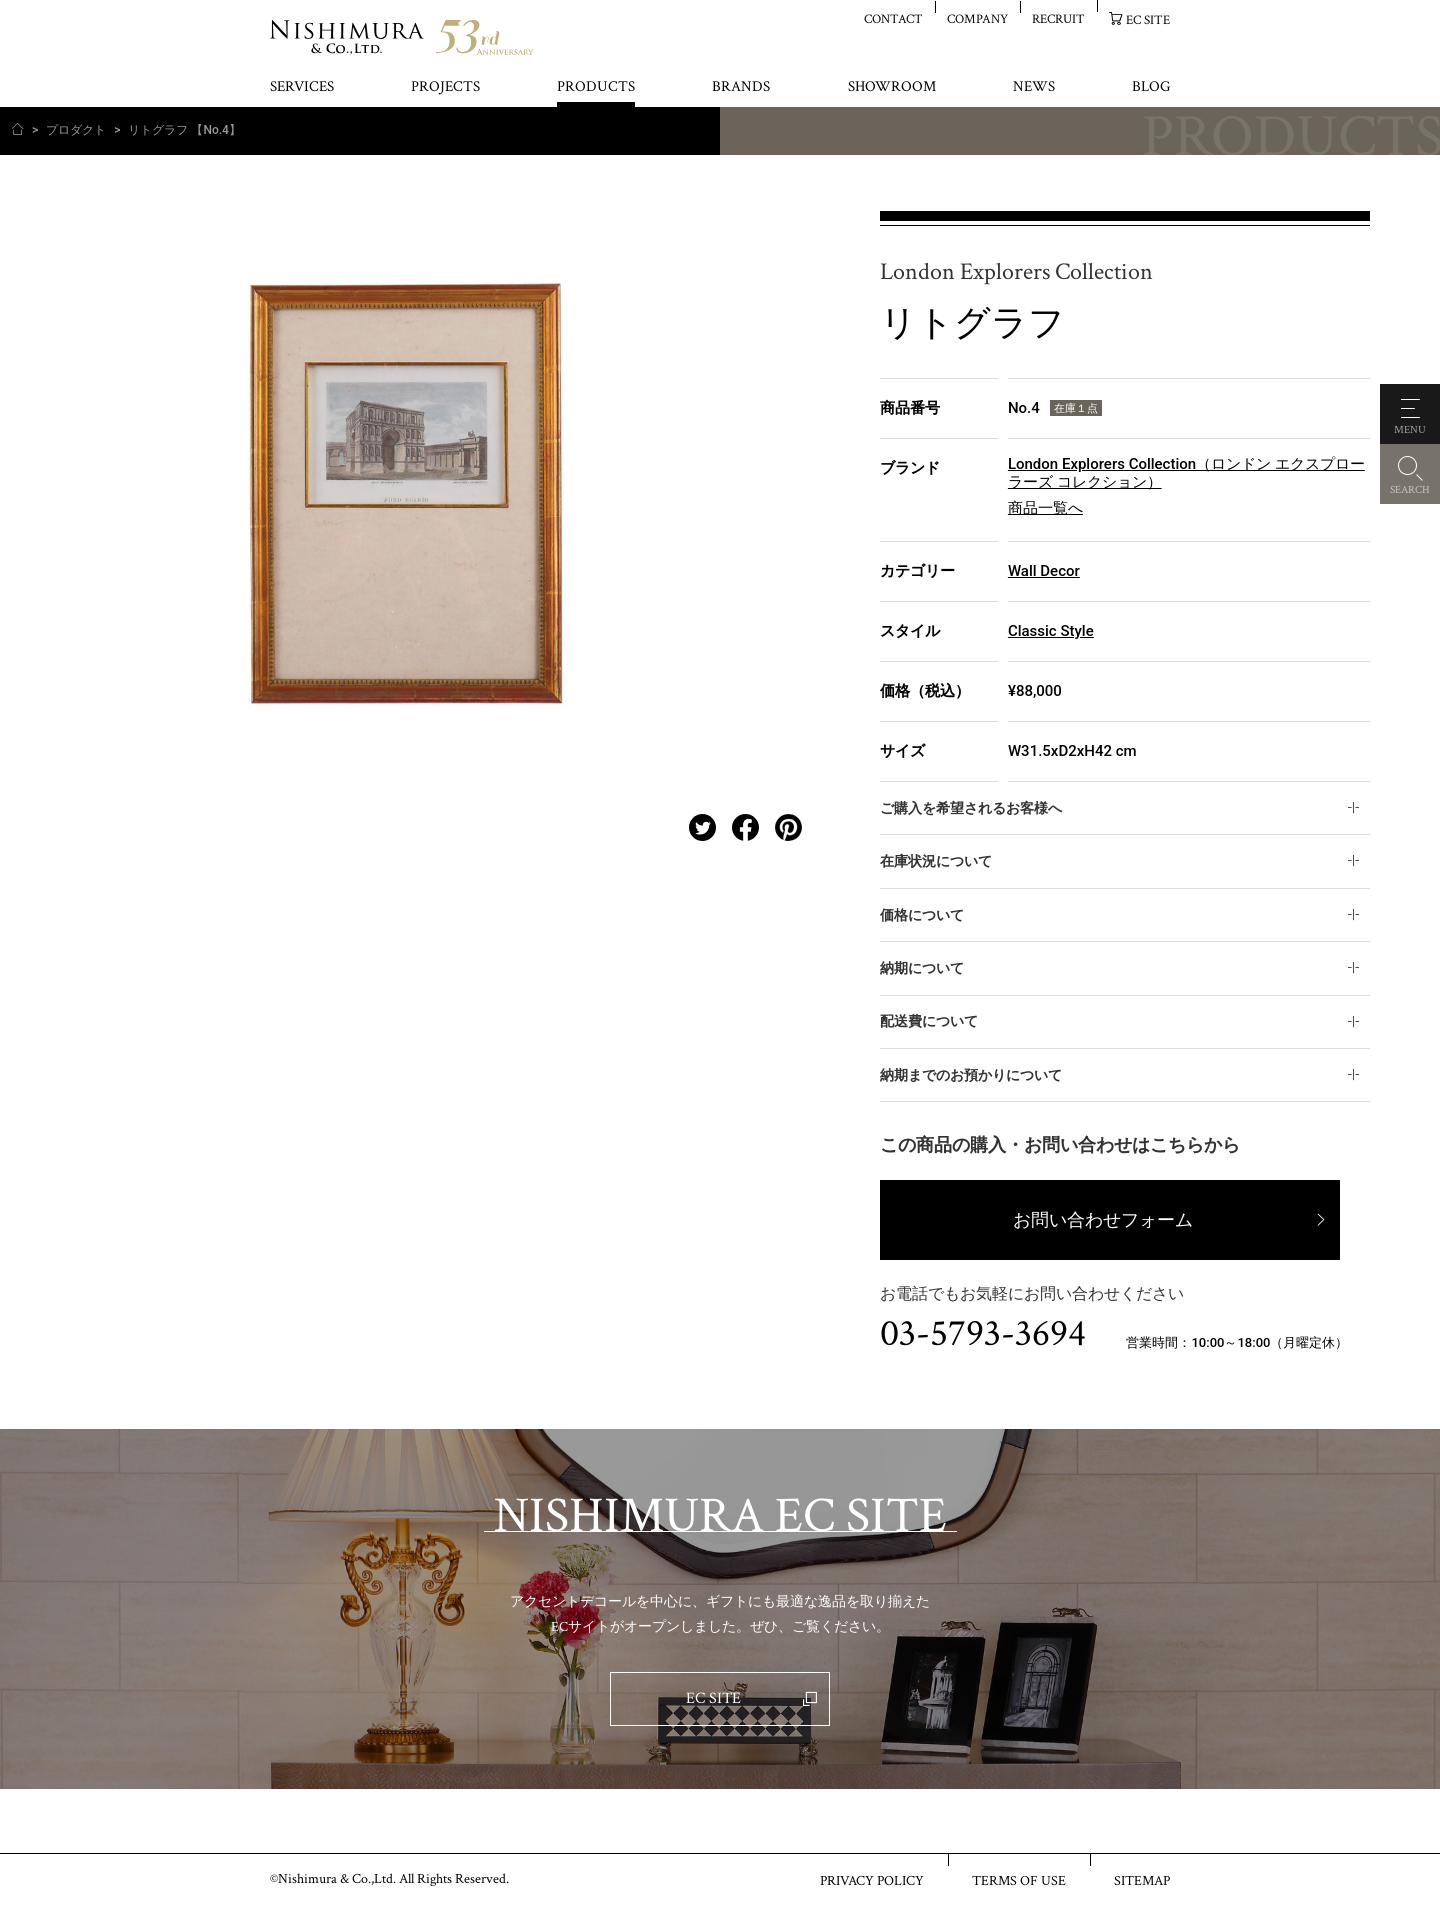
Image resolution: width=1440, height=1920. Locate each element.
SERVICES (302, 87)
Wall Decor (1044, 571)
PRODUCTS (596, 87)
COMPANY (977, 18)
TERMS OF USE (1019, 1880)
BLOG (1151, 87)
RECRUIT (1058, 18)
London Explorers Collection (1016, 272)
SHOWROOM (892, 87)
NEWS (1034, 87)
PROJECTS (445, 87)
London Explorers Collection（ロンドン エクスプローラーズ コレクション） (1186, 473)
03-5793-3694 (983, 1334)
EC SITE (1148, 19)
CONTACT (893, 18)
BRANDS (741, 87)
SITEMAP (1142, 1880)
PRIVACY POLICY (872, 1880)
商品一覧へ (1045, 508)
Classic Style (1051, 631)
